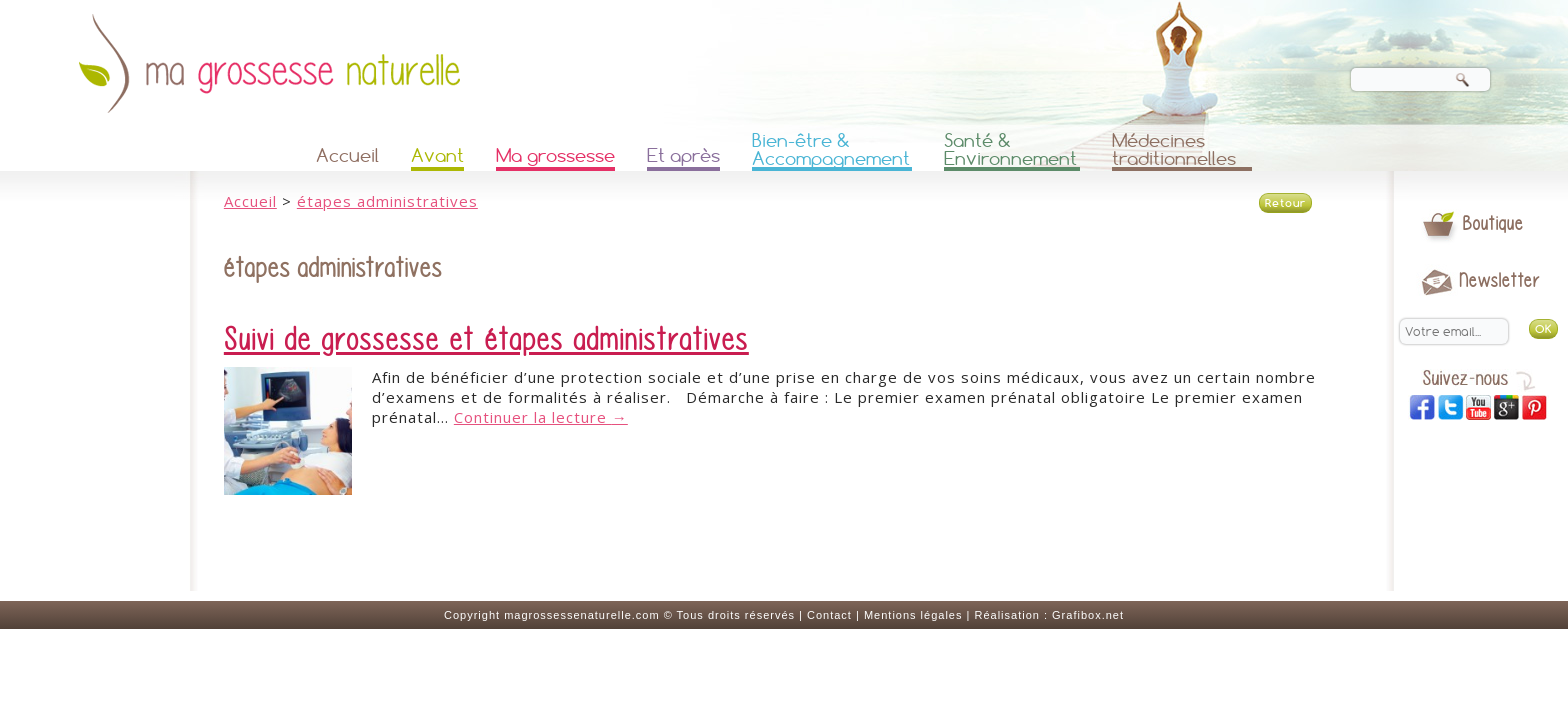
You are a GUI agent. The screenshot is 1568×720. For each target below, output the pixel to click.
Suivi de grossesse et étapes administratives (486, 340)
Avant (437, 155)
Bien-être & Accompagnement (831, 151)
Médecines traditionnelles (1174, 151)
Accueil (347, 155)
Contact (829, 615)
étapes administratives (387, 201)
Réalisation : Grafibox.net (1049, 615)
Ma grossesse (555, 155)
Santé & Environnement (1010, 151)
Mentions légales (913, 615)
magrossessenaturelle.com (581, 615)
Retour (1285, 203)
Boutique (1493, 223)
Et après (683, 155)
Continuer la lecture (541, 417)
